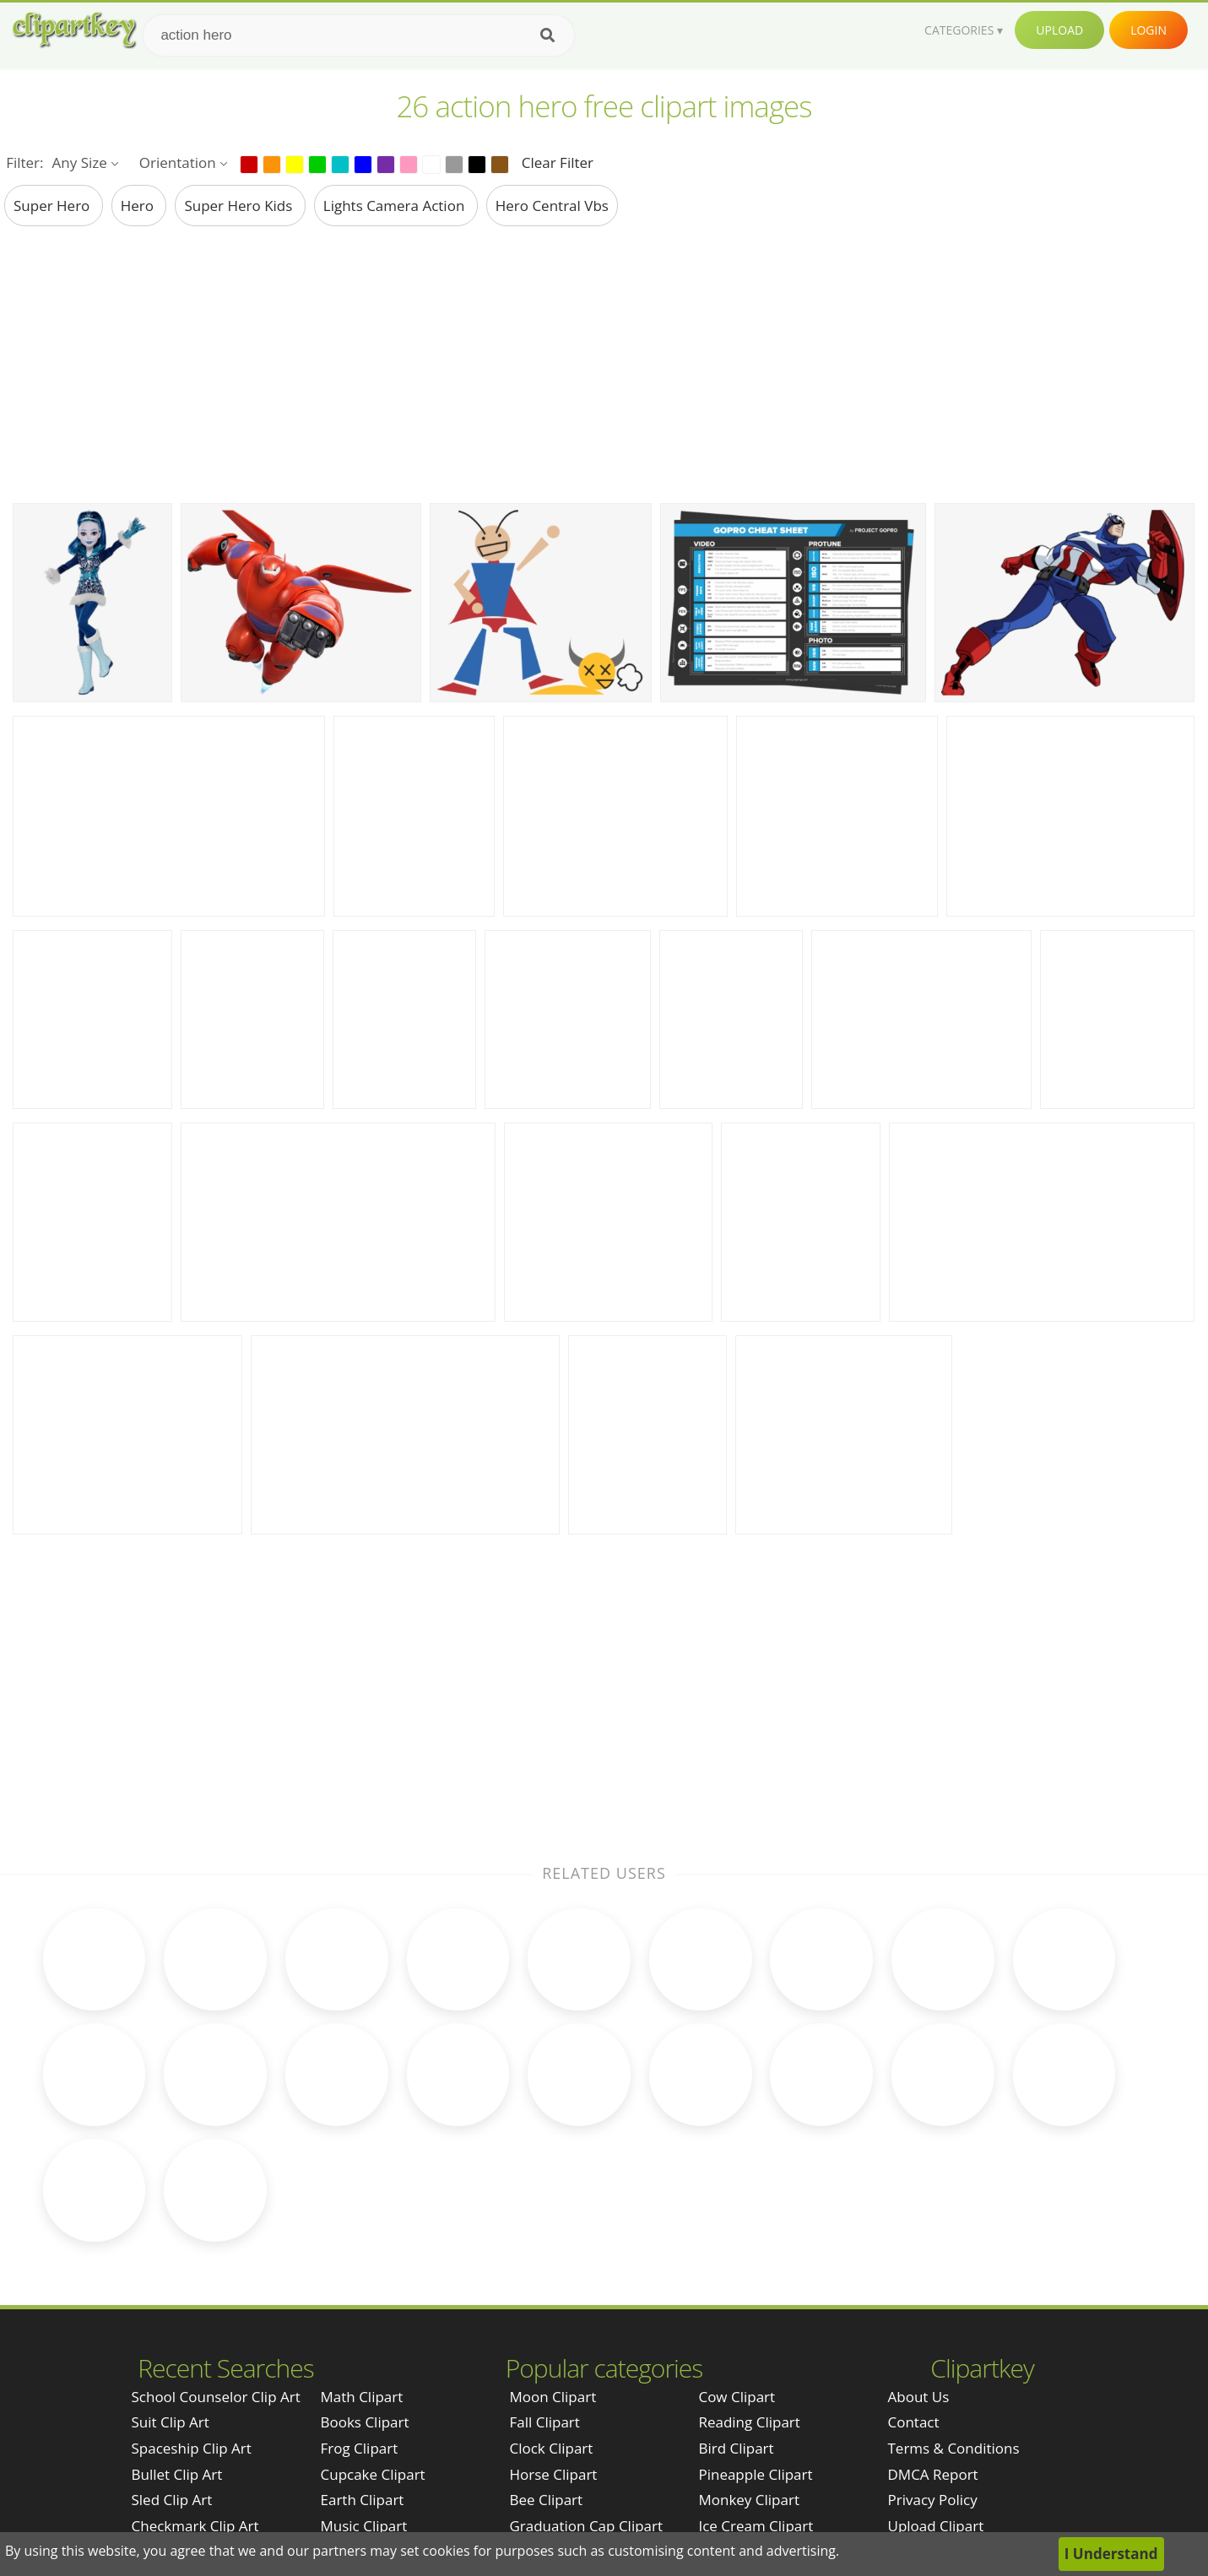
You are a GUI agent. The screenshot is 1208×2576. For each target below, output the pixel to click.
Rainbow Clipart (562, 2448)
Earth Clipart (362, 2370)
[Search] (547, 35)
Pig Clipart (732, 2422)
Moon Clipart (552, 2267)
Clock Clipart (551, 2319)
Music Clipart (364, 2396)
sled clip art (172, 2370)
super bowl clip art (196, 2448)
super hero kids (239, 205)
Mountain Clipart (754, 2448)
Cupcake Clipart (373, 2344)
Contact (914, 2293)
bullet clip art (177, 2344)
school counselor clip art (216, 2267)
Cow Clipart (736, 2267)
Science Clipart (370, 2422)
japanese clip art (188, 2422)
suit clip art (170, 2293)
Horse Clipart (553, 2344)
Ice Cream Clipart (755, 2396)
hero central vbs (552, 205)
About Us (919, 2267)
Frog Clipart (359, 2319)
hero (139, 205)
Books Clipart (365, 2293)
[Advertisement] (604, 364)
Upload (1059, 30)
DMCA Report (933, 2344)
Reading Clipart (748, 2293)
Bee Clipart (545, 2370)
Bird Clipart (735, 2319)
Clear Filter (557, 162)
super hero (54, 205)
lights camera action (396, 205)
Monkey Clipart (748, 2370)
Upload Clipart (936, 2396)
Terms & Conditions (954, 2319)
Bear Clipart (548, 2422)
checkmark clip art (195, 2396)
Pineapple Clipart (755, 2344)
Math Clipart (362, 2267)
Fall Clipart (544, 2293)
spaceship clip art (192, 2319)
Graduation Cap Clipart (586, 2396)
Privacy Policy (933, 2370)
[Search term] (359, 35)
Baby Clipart (361, 2448)
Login (1148, 30)
